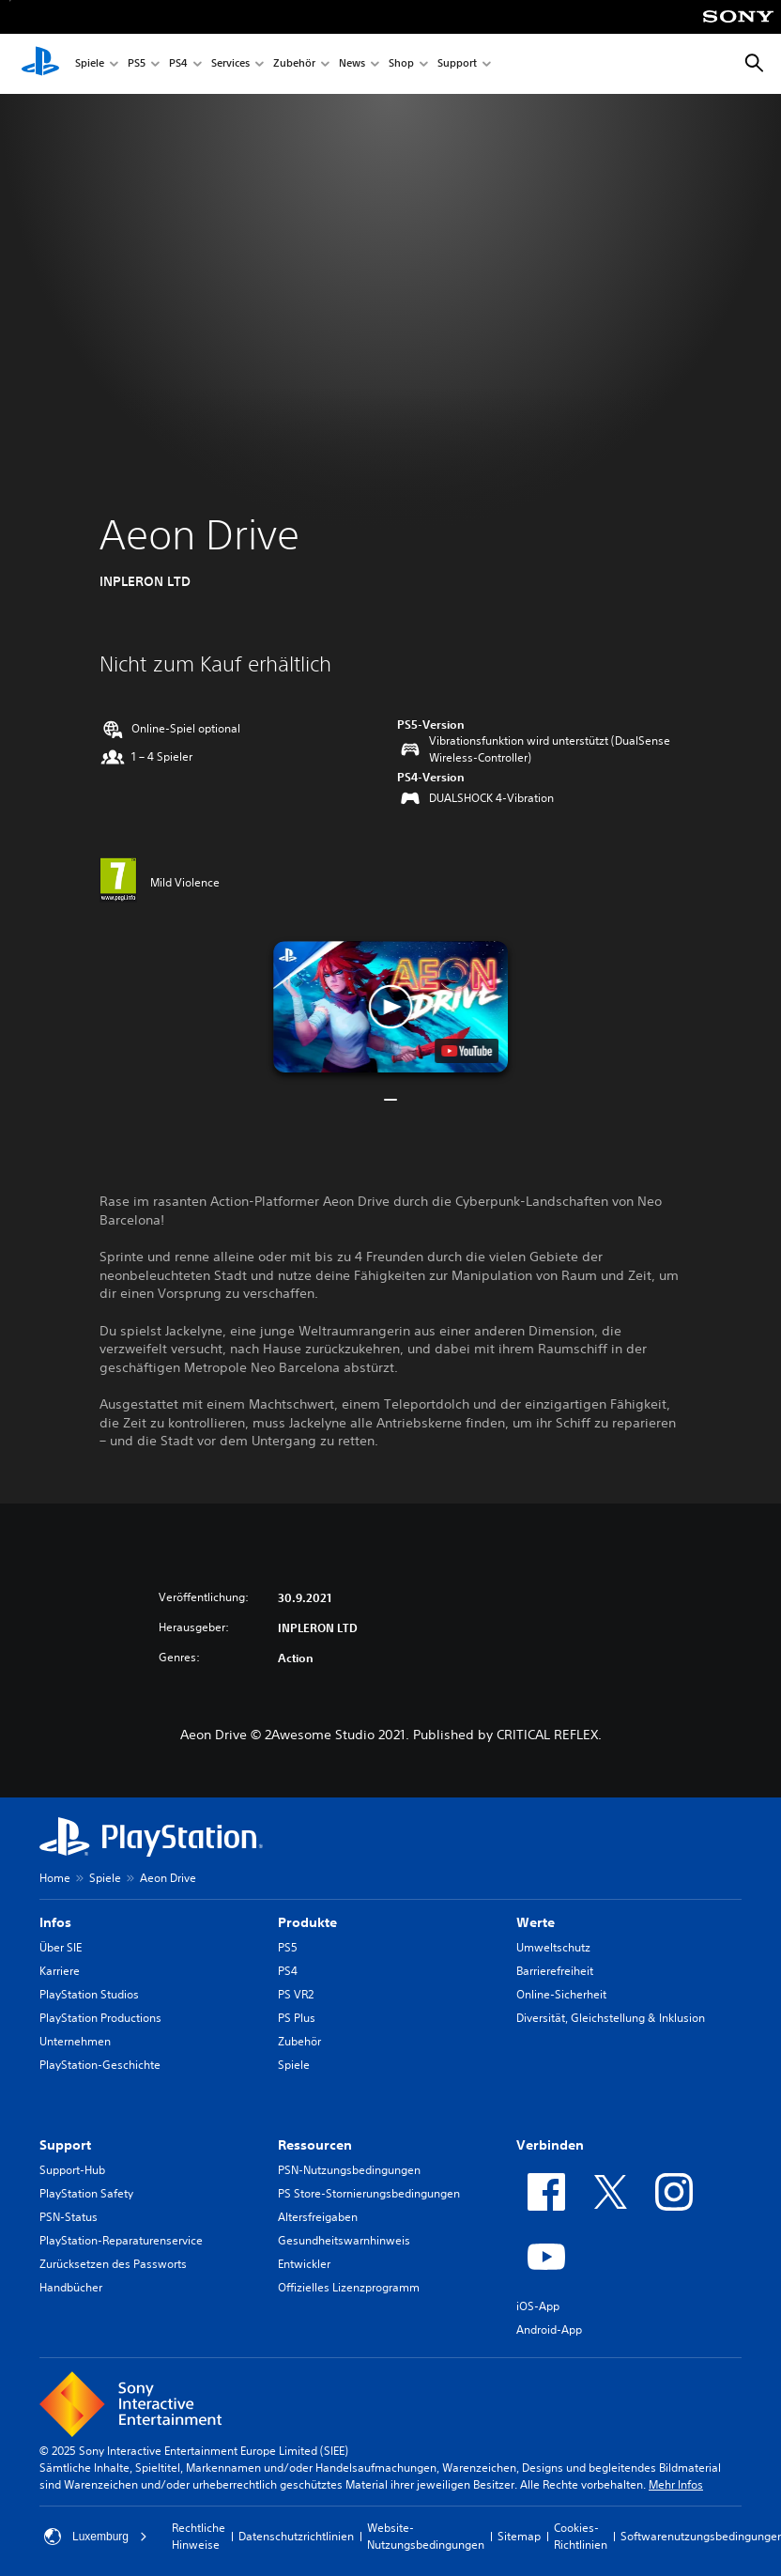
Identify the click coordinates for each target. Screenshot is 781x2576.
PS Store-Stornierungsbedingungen (369, 2193)
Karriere (59, 1971)
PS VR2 (296, 1994)
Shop (401, 64)
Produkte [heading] (307, 1922)
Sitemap (519, 2536)
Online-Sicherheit (561, 1994)
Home (54, 1878)
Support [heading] (65, 2144)
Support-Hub (72, 2170)
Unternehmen (75, 2041)
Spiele (89, 64)
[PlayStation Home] (40, 64)
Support (457, 64)
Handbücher (70, 2287)
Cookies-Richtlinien (580, 2536)
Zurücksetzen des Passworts (113, 2264)
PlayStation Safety (86, 2193)
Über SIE (60, 1947)
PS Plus (296, 2018)
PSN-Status (68, 2217)
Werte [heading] (535, 1922)
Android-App (549, 2329)
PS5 (136, 64)
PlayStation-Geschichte (100, 2065)
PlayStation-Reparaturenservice (121, 2240)
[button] (390, 1006)
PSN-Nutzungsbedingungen (349, 2170)
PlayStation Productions (100, 2018)
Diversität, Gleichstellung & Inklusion (610, 2018)
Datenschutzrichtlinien (296, 2536)
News (352, 64)
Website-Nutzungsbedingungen (425, 2536)
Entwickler (304, 2264)
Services (230, 64)
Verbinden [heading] (550, 2144)
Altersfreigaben (318, 2217)
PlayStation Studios (89, 1994)
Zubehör (294, 64)
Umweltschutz (553, 1947)
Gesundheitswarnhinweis (344, 2240)
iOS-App (537, 2306)
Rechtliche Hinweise (198, 2536)
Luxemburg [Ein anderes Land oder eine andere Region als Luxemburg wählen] (95, 2536)
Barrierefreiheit (554, 1971)
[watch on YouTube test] (466, 1051)
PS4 (178, 64)
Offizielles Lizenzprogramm (349, 2287)
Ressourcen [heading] (315, 2144)
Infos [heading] (55, 1922)
